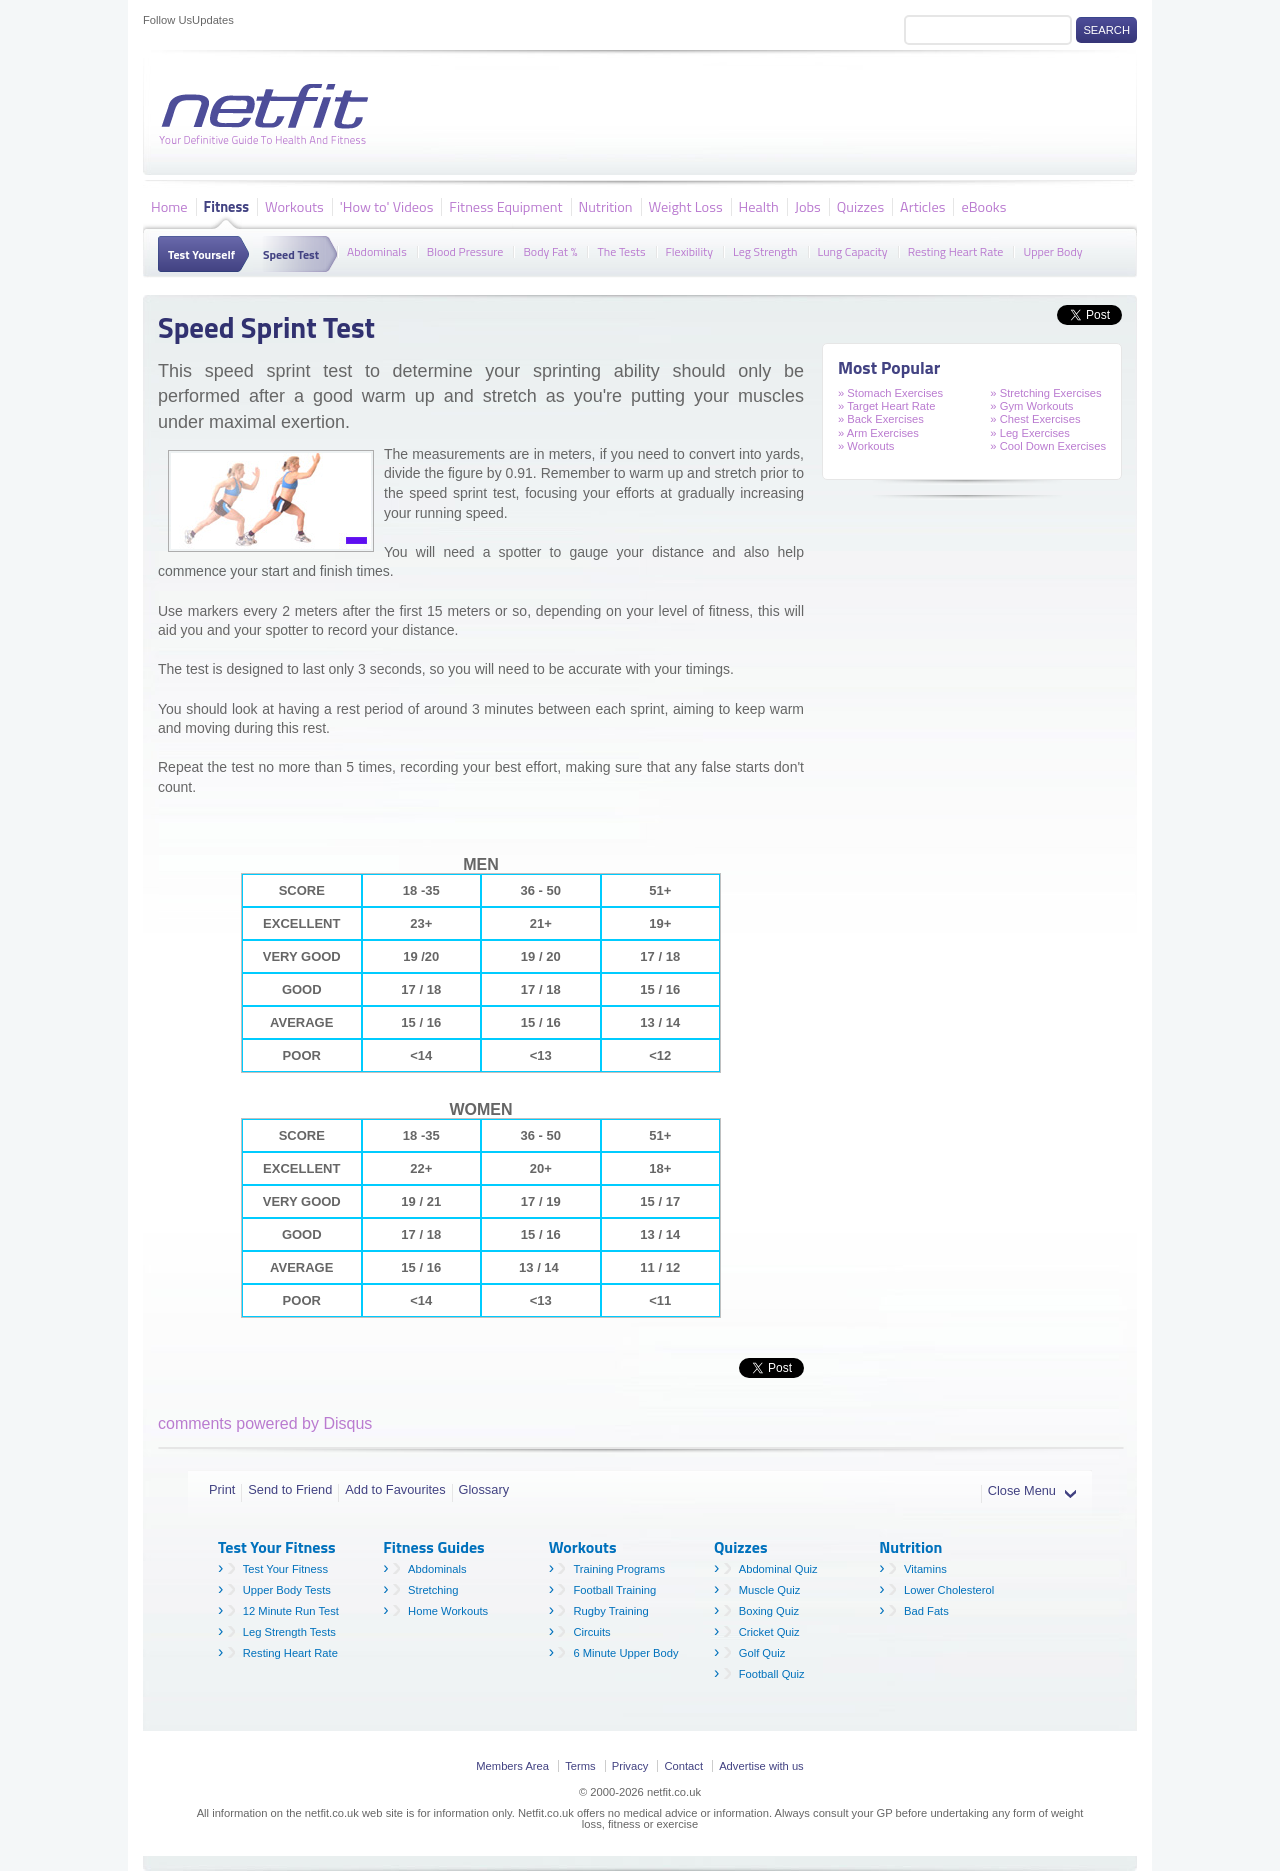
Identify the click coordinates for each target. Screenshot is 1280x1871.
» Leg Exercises (1030, 433)
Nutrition (606, 206)
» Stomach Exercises (890, 393)
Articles (922, 206)
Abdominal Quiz (778, 1569)
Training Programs (619, 1569)
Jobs (808, 206)
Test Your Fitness (285, 1569)
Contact (683, 1766)
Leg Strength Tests (289, 1632)
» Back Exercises (881, 419)
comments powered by (265, 1423)
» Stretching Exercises (1045, 393)
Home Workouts (448, 1611)
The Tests (621, 250)
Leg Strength (765, 250)
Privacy (630, 1766)
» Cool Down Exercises (1048, 446)
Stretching (433, 1590)
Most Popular (889, 367)
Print (222, 1489)
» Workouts (866, 446)
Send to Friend (290, 1489)
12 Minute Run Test (291, 1611)
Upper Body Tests (287, 1590)
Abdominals (377, 250)
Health (759, 206)
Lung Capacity (853, 250)
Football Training (614, 1590)
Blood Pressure (465, 250)
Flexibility (690, 250)
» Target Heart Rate (886, 406)
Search (1106, 30)
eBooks (983, 206)
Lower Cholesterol (949, 1590)
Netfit (268, 115)
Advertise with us (761, 1766)
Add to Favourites (395, 1489)
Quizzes (860, 206)
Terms (580, 1766)
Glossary (484, 1489)
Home (169, 206)
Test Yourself (201, 254)
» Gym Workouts (1031, 406)
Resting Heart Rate (956, 250)
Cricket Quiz (769, 1632)
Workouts (294, 206)
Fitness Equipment (505, 206)
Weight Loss (686, 206)
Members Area (512, 1766)
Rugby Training (610, 1611)
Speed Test (291, 254)
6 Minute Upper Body (625, 1653)
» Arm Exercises (878, 433)
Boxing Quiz (769, 1611)
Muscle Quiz (770, 1590)
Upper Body (1052, 250)
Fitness (226, 206)
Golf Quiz (762, 1653)
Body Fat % (550, 250)
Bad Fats (926, 1611)
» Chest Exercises (1035, 419)
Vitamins (925, 1569)
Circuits (591, 1632)
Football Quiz (772, 1674)
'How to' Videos (387, 206)
